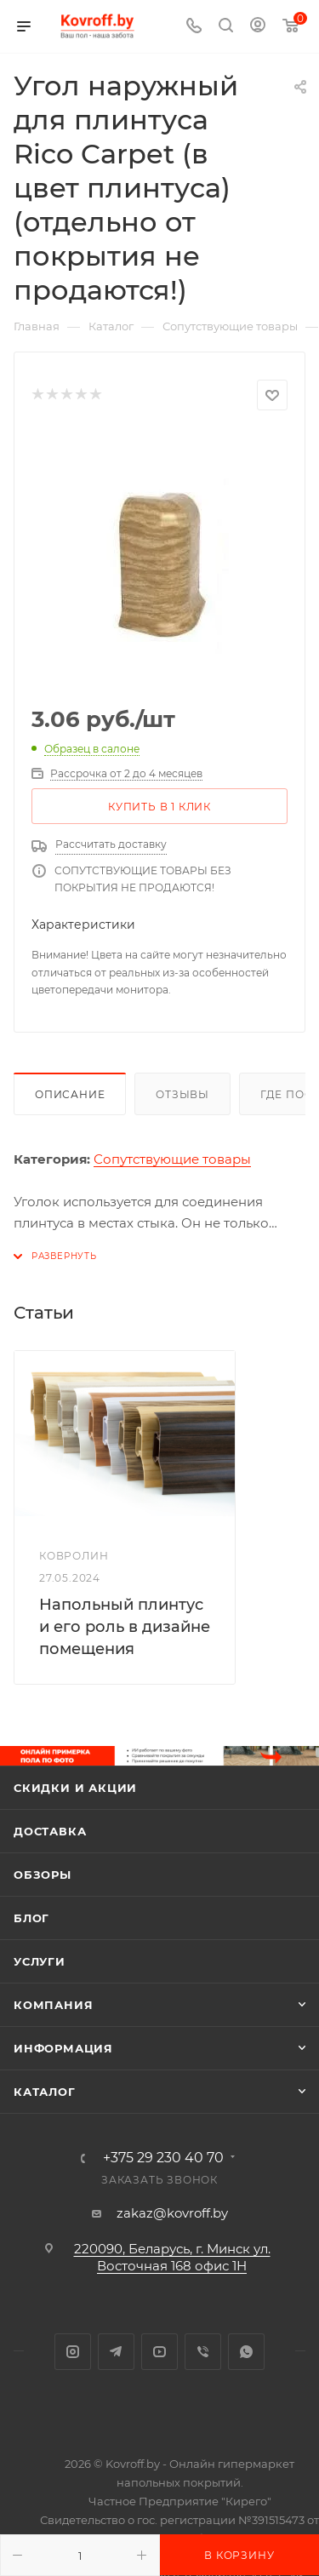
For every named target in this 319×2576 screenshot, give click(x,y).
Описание (70, 1094)
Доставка (50, 1831)
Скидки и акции (75, 1788)
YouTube (159, 2351)
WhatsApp (246, 2351)
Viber (203, 2351)
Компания (53, 2005)
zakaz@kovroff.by (172, 2213)
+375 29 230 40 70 (163, 2158)
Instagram (72, 2351)
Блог (31, 1918)
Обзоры (42, 1874)
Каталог (45, 2091)
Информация (63, 2048)
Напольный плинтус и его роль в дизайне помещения (124, 1626)
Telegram (116, 2351)
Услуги (40, 1961)
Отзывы (182, 1094)
